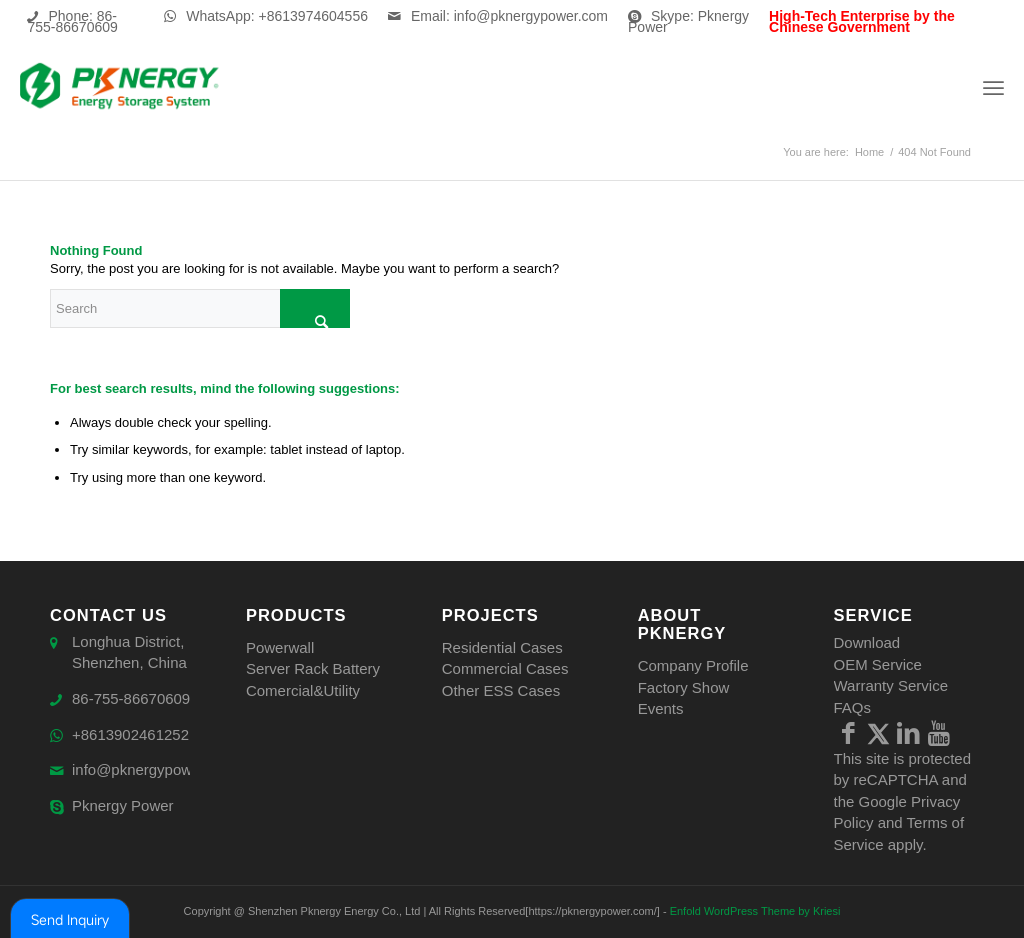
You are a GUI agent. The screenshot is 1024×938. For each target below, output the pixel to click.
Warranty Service (891, 685)
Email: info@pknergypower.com (509, 16)
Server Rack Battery (313, 668)
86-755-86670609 (131, 699)
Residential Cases (502, 647)
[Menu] (993, 87)
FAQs (853, 707)
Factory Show (684, 687)
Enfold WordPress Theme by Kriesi (755, 911)
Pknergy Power (123, 806)
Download (867, 642)
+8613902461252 (130, 735)
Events (661, 708)
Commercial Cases (505, 668)
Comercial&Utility (303, 690)
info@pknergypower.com (154, 770)
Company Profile (693, 665)
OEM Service (878, 664)
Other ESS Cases (501, 690)
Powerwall (280, 647)
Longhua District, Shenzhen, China (129, 653)
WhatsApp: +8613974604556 (277, 16)
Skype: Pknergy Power (688, 21)
